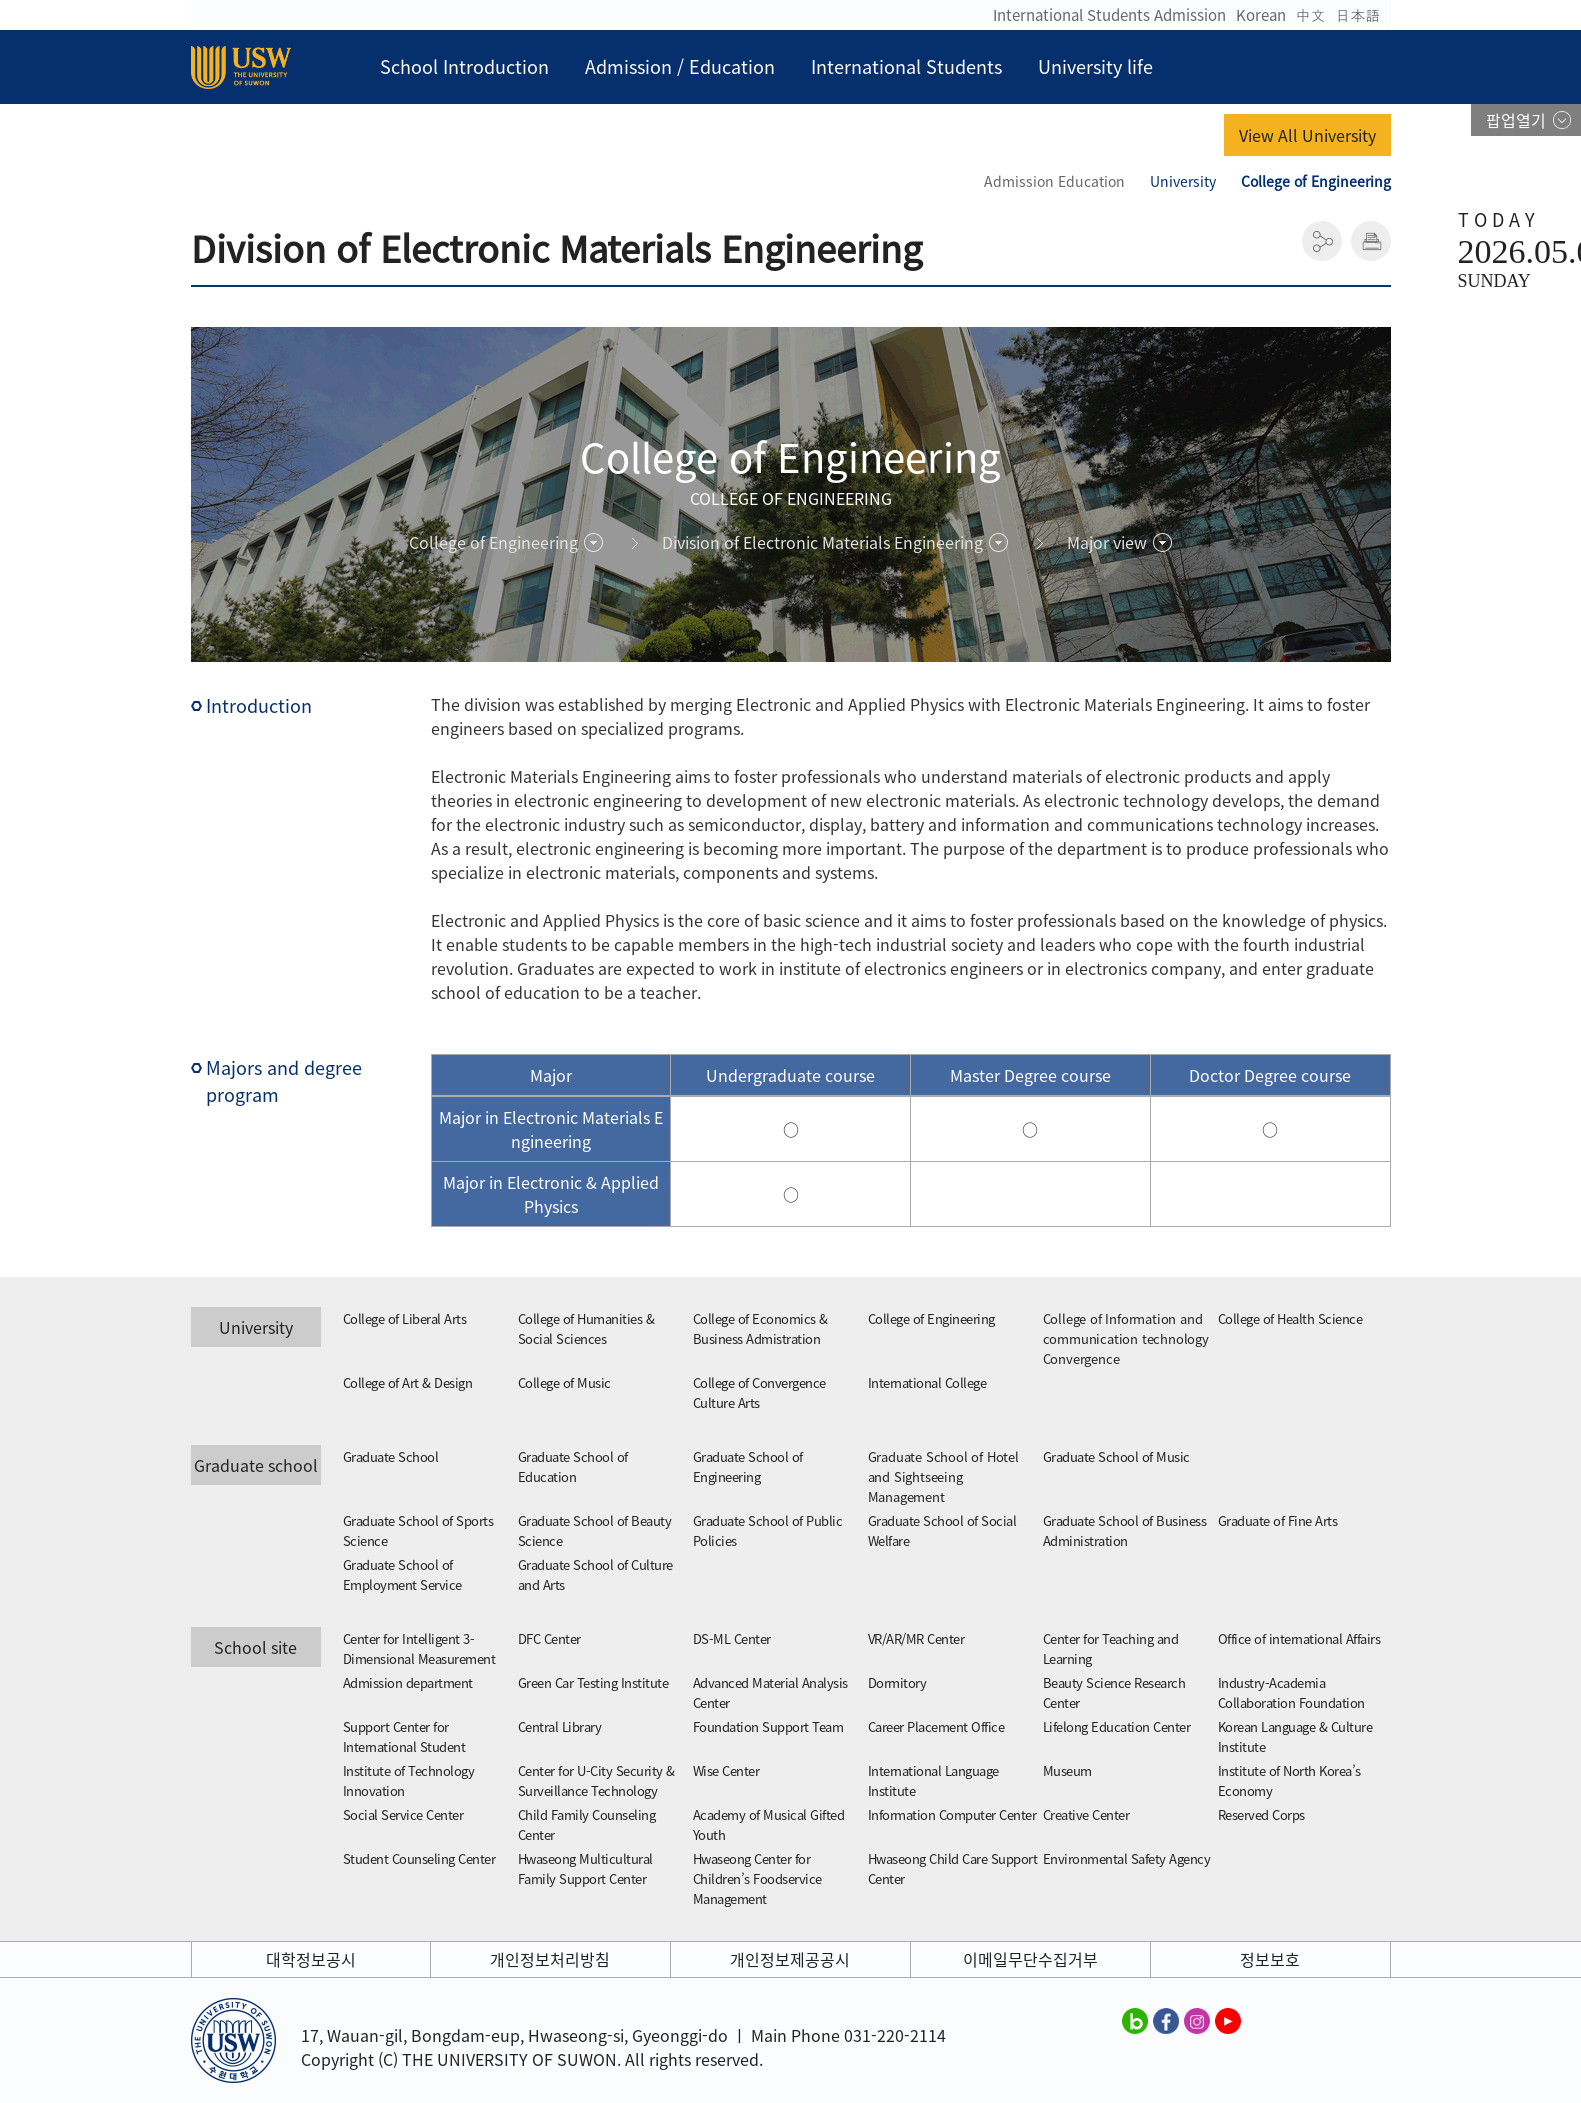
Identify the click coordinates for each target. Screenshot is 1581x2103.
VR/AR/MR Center (916, 1638)
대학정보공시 (311, 1959)
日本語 (1358, 15)
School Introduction (464, 66)
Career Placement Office (936, 1726)
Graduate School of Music (1116, 1456)
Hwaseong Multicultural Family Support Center (585, 1868)
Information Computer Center (952, 1814)
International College (927, 1382)
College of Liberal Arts (405, 1318)
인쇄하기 (1371, 241)
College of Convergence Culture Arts (759, 1392)
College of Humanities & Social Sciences (586, 1328)
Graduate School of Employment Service (402, 1574)
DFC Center (549, 1638)
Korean (1261, 15)
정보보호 (1270, 1959)
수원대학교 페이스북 (1166, 2020)
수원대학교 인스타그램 (1197, 2020)
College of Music (564, 1382)
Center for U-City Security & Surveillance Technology (596, 1780)
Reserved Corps (1261, 1814)
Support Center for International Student (404, 1736)
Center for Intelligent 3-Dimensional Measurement (419, 1648)
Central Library (560, 1726)
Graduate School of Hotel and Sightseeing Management (943, 1476)
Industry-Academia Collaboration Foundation (1291, 1692)
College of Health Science (1290, 1318)
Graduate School (391, 1456)
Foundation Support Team (768, 1726)
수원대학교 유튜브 (1228, 2020)
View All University (1307, 135)
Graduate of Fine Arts (1278, 1520)
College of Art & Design (408, 1382)
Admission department (408, 1682)
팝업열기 (1516, 120)
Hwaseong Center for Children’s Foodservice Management (757, 1878)
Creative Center (1086, 1814)
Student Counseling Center (419, 1858)
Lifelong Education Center (1117, 1726)
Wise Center (726, 1770)
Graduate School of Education (573, 1466)
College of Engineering (931, 1318)
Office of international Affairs (1299, 1638)
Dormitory (897, 1682)
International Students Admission (1109, 15)
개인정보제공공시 (790, 1959)
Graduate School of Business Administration (1125, 1530)
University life (1095, 66)
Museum (1067, 1770)
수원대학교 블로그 (1135, 2020)
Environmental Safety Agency (1127, 1858)
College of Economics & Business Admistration (760, 1328)
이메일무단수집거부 (1030, 1959)
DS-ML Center (732, 1638)
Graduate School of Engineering (748, 1466)
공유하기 (1322, 241)
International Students (906, 66)
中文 (1311, 15)
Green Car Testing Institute (593, 1682)
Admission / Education (680, 66)
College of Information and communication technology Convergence (1126, 1338)
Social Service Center (403, 1814)
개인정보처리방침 (550, 1959)
